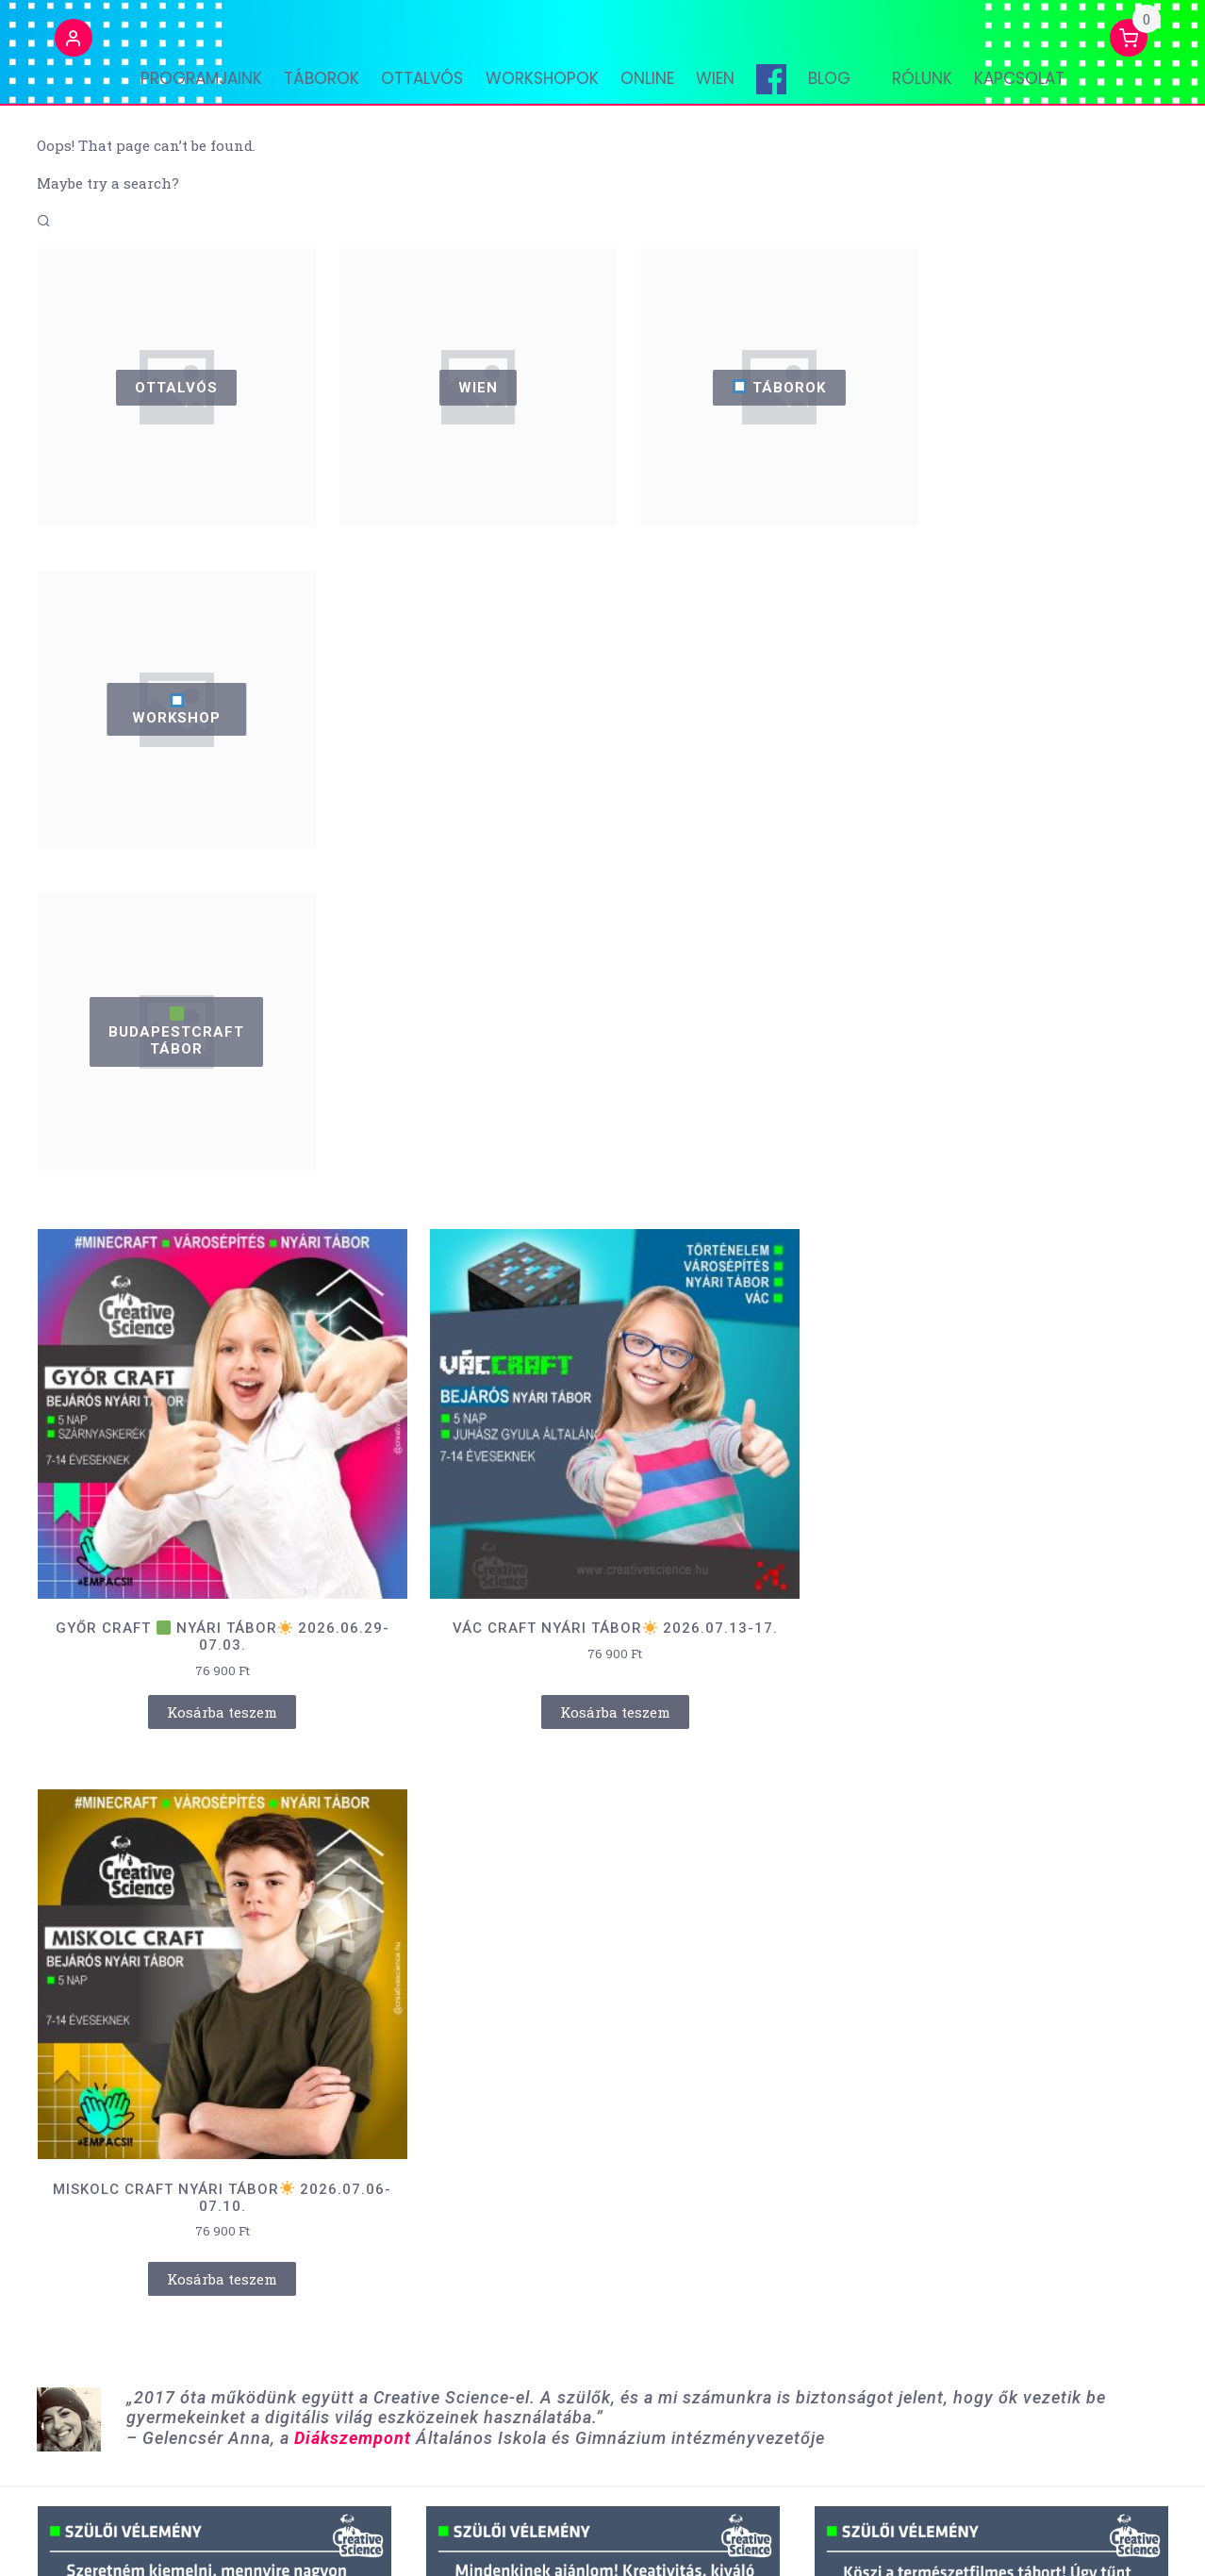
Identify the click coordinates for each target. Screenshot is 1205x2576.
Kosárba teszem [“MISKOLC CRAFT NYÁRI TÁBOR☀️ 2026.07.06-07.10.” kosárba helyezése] (988, 1365)
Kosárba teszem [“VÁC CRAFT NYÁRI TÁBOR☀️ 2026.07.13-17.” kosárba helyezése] (603, 1365)
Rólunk (935, 89)
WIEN (728, 89)
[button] (55, 50)
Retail (273, 2536)
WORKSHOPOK (542, 89)
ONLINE (654, 89)
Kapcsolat (1039, 89)
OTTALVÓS (416, 89)
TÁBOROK (309, 89)
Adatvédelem (1034, 2537)
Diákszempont (352, 1525)
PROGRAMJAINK (182, 89)
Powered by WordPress (113, 2536)
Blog (855, 89)
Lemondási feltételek (900, 2537)
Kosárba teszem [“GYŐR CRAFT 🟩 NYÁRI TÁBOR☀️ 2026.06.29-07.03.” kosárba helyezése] (218, 1365)
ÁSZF (794, 2537)
